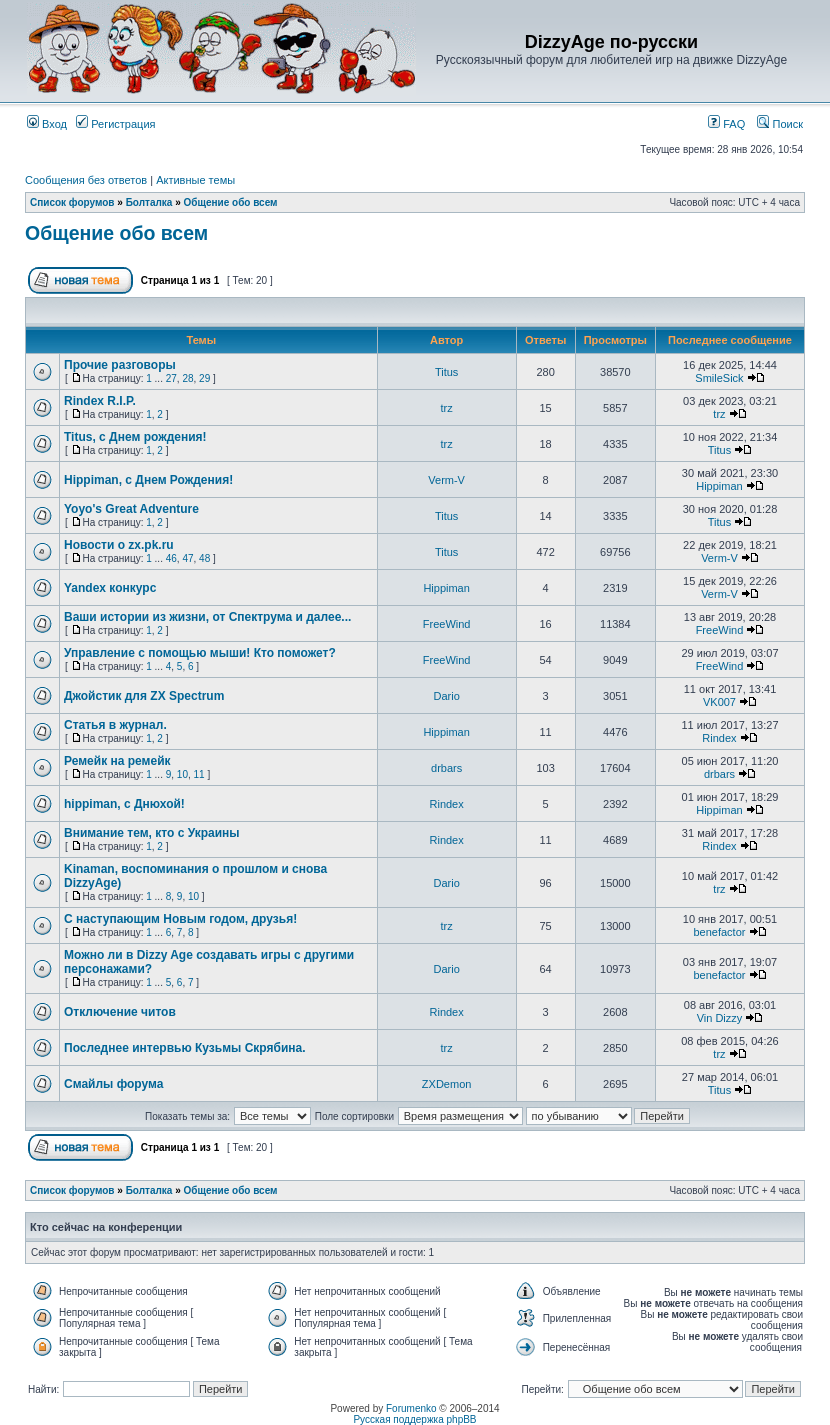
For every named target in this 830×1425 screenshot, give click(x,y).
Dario (446, 696)
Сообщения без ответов (86, 180)
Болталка (149, 202)
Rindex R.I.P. (100, 401)
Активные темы (195, 180)
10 (182, 774)
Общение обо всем (231, 202)
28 (187, 378)
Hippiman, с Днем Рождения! (148, 480)
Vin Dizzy (720, 1018)
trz (447, 408)
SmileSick (719, 378)
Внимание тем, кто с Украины (152, 833)
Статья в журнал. (115, 725)
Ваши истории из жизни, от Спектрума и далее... (207, 617)
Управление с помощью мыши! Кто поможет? (200, 653)
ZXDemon (447, 1084)
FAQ (726, 124)
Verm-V (446, 480)
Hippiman (719, 486)
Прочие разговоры (120, 365)
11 (199, 774)
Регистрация (115, 124)
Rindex (719, 738)
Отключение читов (120, 1012)
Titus (446, 372)
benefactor (719, 932)
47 (187, 558)
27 (171, 378)
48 (204, 558)
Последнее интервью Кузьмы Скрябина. (185, 1048)
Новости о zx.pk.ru (119, 545)
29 (204, 378)
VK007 (719, 702)
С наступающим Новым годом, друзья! (180, 919)
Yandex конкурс (110, 588)
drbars (446, 768)
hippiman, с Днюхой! (124, 804)
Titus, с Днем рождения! (135, 437)
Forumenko (411, 1408)
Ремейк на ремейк (117, 761)
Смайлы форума (113, 1084)
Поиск (780, 124)
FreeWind (447, 624)
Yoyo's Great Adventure (131, 509)
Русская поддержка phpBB (414, 1419)
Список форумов (72, 202)
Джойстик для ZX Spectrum (144, 696)
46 (171, 558)
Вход (47, 124)
